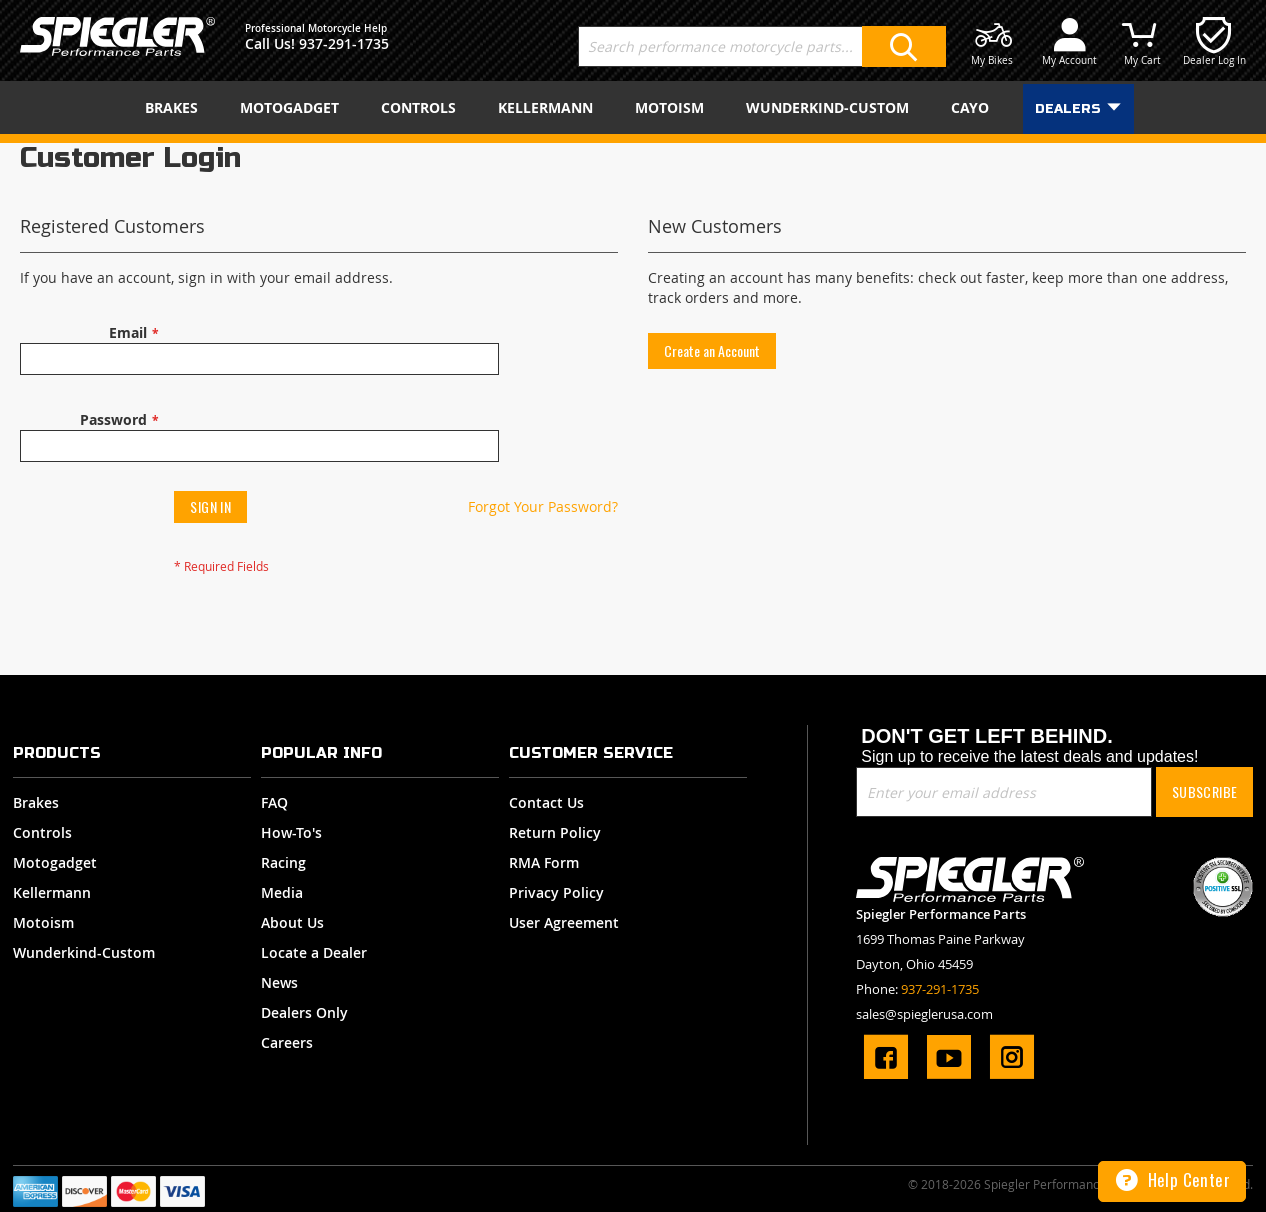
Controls (42, 832)
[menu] (633, 107)
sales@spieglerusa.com (924, 1014)
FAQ (274, 802)
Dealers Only (304, 1012)
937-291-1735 (344, 43)
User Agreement (564, 922)
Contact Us (546, 802)
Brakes (36, 802)
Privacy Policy (556, 892)
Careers (287, 1042)
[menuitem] (175, 107)
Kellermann (52, 892)
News (279, 982)
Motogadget (55, 862)
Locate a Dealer (314, 952)
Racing (283, 862)
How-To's (291, 832)
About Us (292, 922)
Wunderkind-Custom (84, 952)
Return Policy (555, 832)
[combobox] (762, 46)
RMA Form (544, 862)
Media (282, 892)
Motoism (43, 922)
